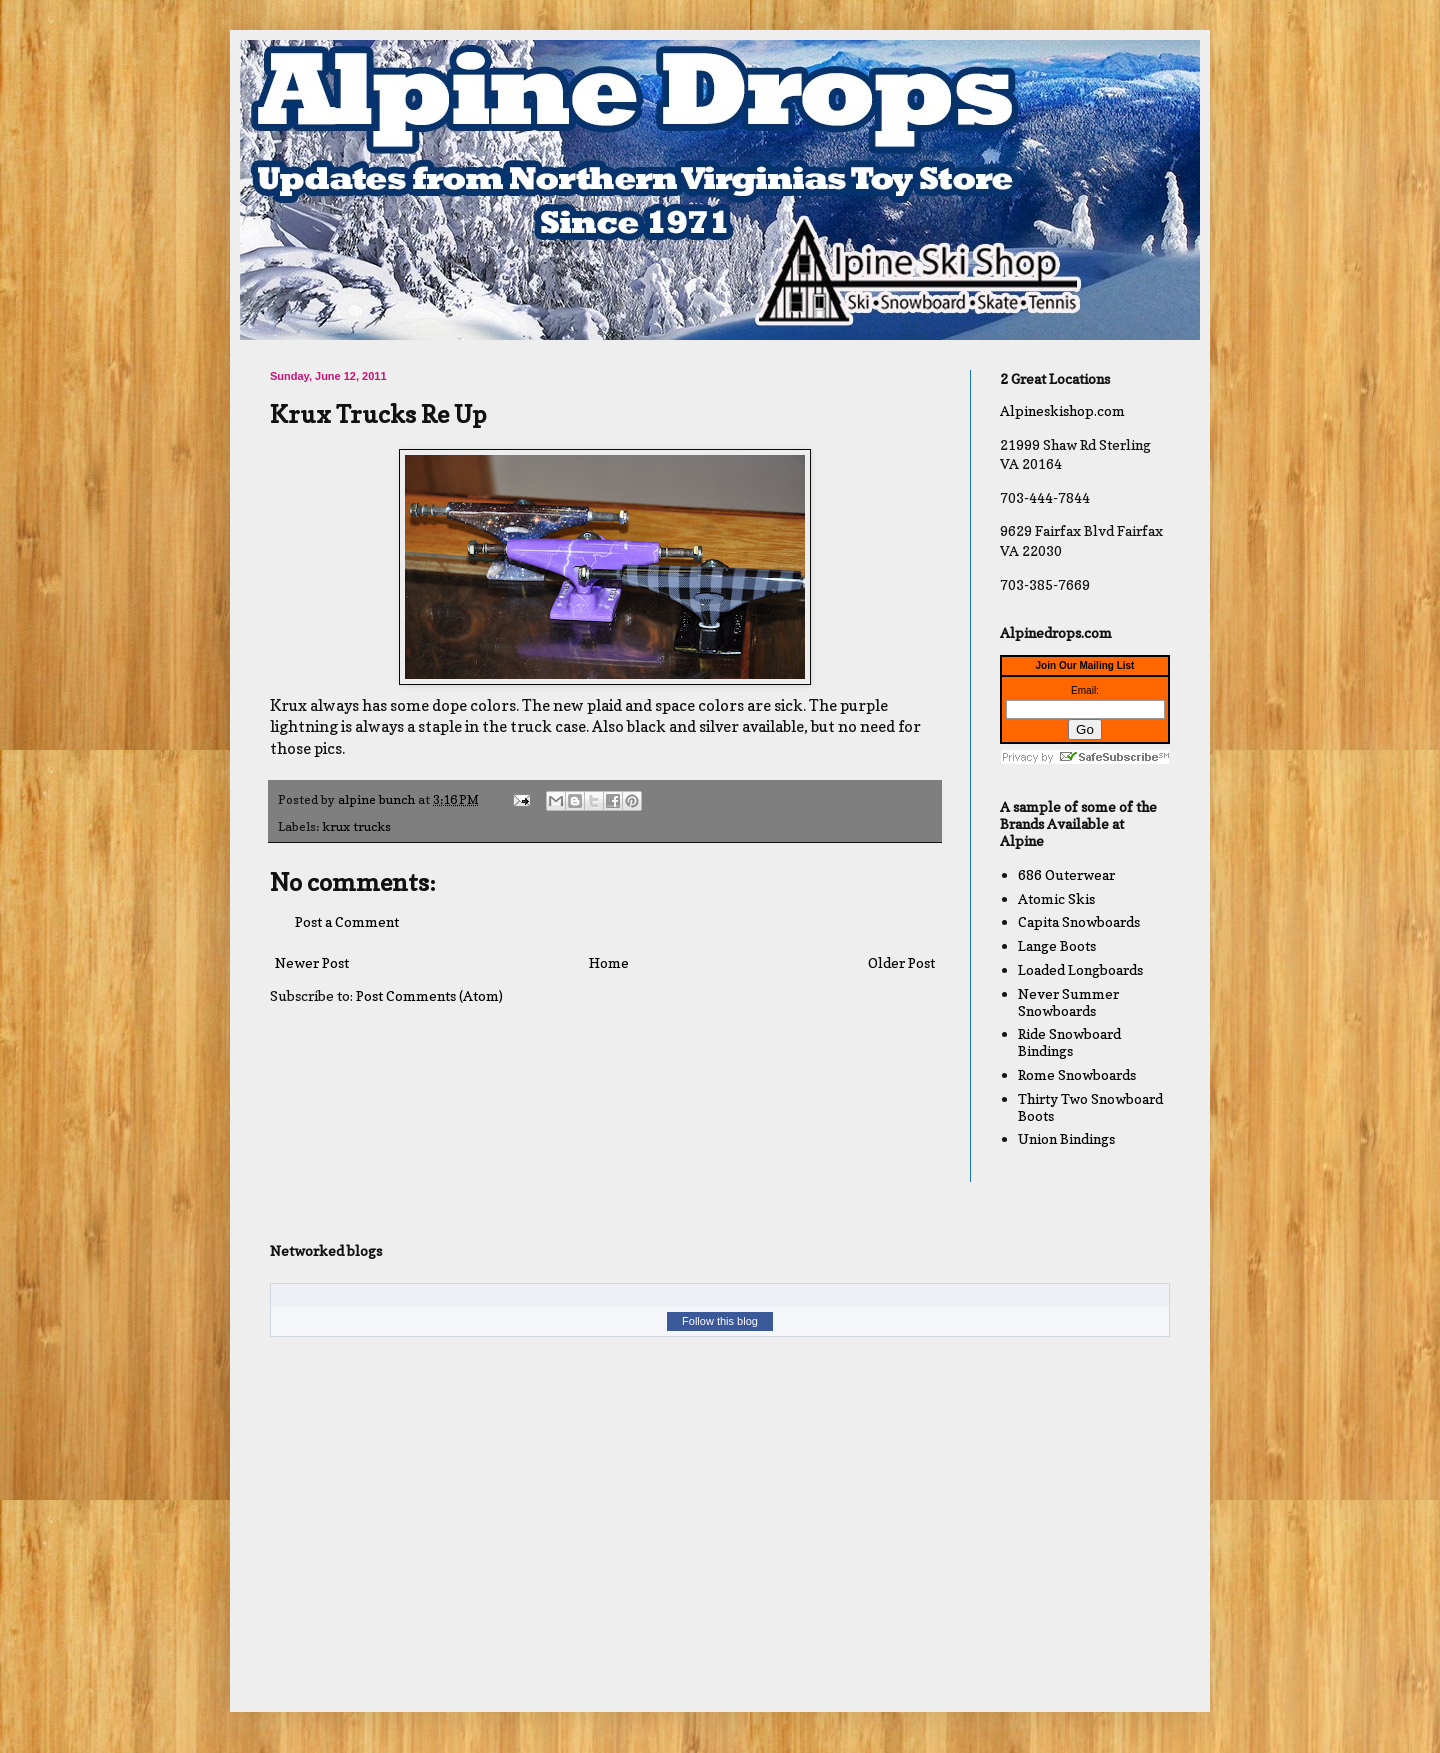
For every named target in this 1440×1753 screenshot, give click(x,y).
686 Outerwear (1066, 874)
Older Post (901, 962)
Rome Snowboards (1077, 1074)
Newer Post (312, 962)
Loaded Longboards (1080, 969)
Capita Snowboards (1079, 921)
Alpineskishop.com (1062, 410)
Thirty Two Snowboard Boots (1090, 1107)
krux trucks (356, 826)
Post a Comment (347, 921)
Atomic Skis (1056, 898)
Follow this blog (720, 1321)
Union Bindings (1066, 1138)
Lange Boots (1057, 945)
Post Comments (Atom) (429, 995)
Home (609, 962)
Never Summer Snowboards (1068, 1002)
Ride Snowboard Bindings (1069, 1042)
